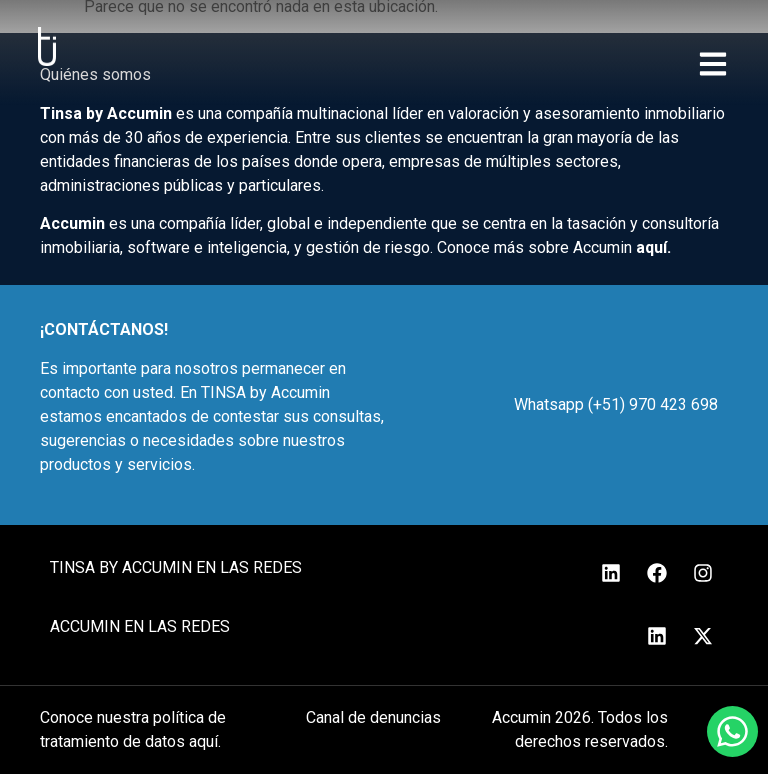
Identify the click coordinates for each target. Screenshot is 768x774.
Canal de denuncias (373, 717)
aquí (651, 247)
